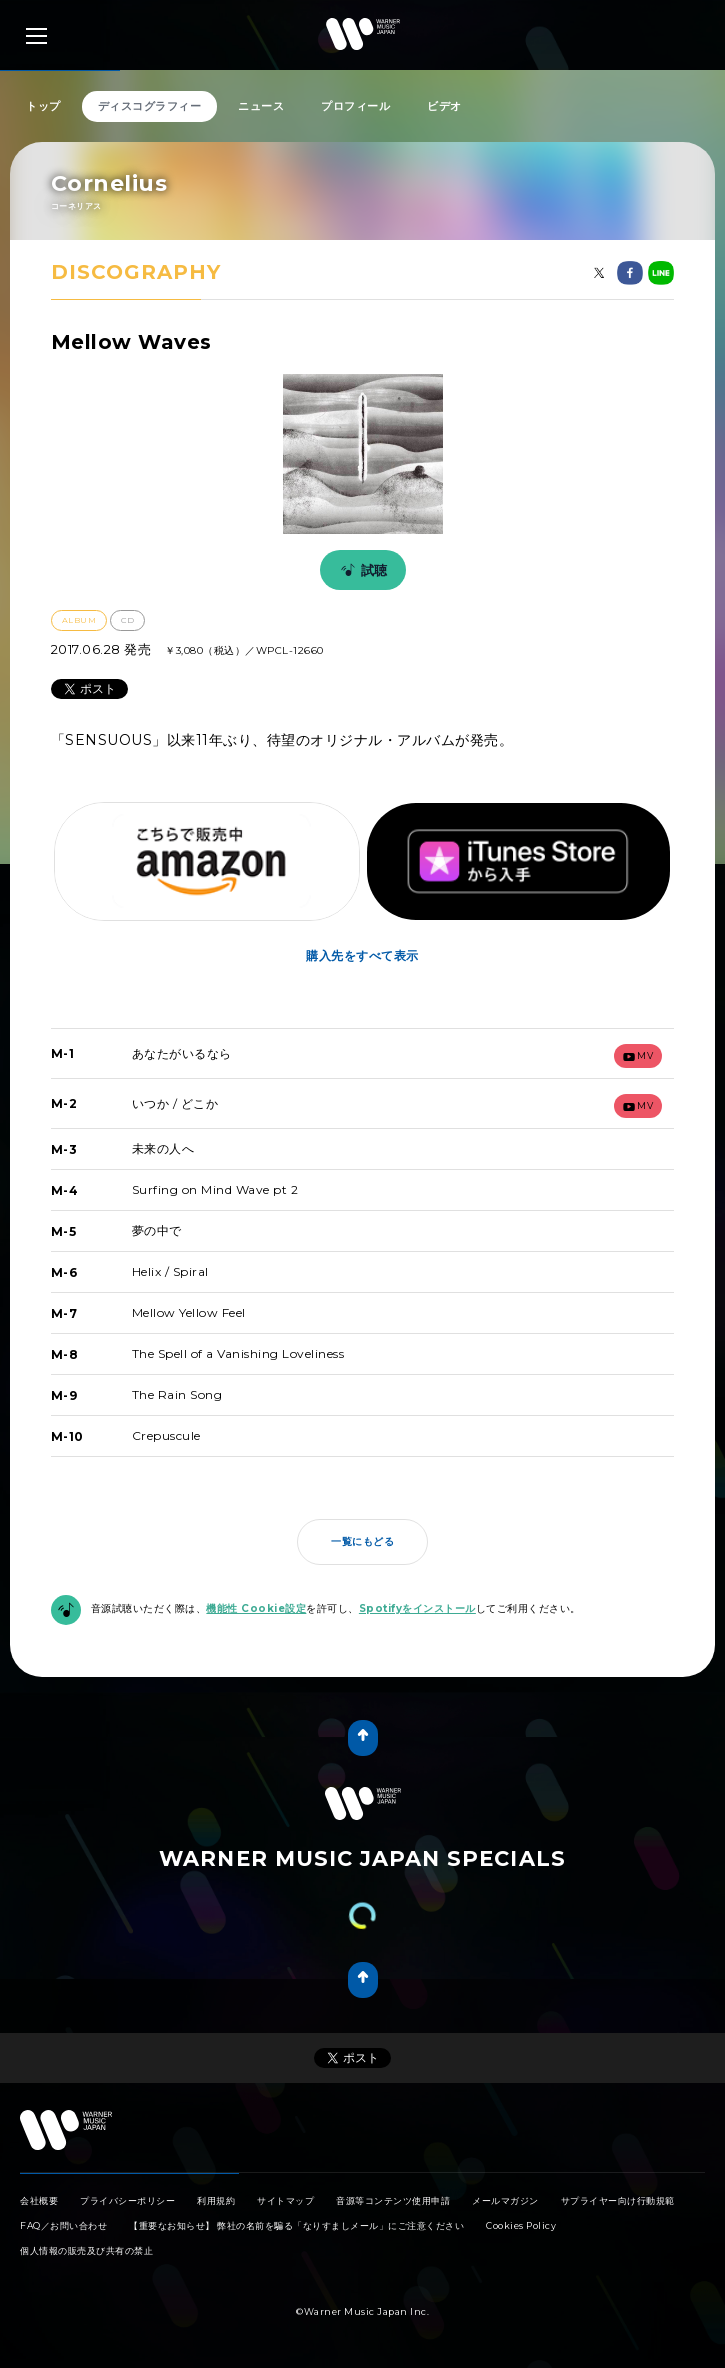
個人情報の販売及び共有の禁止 (86, 2250)
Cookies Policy (521, 2225)
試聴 (361, 570)
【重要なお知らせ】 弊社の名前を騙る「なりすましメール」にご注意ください (296, 2225)
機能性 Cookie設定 (256, 1608)
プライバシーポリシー (127, 2200)
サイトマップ (285, 2200)
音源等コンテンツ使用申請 (393, 2200)
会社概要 (39, 2200)
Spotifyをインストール (417, 1608)
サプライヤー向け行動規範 (618, 2200)
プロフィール (355, 106)
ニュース (261, 106)
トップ (43, 106)
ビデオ (444, 106)
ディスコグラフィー (150, 106)
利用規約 (216, 2200)
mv (638, 1056)
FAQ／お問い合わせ (63, 2225)
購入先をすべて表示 (362, 955)
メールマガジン (505, 2200)
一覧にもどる (362, 1541)
